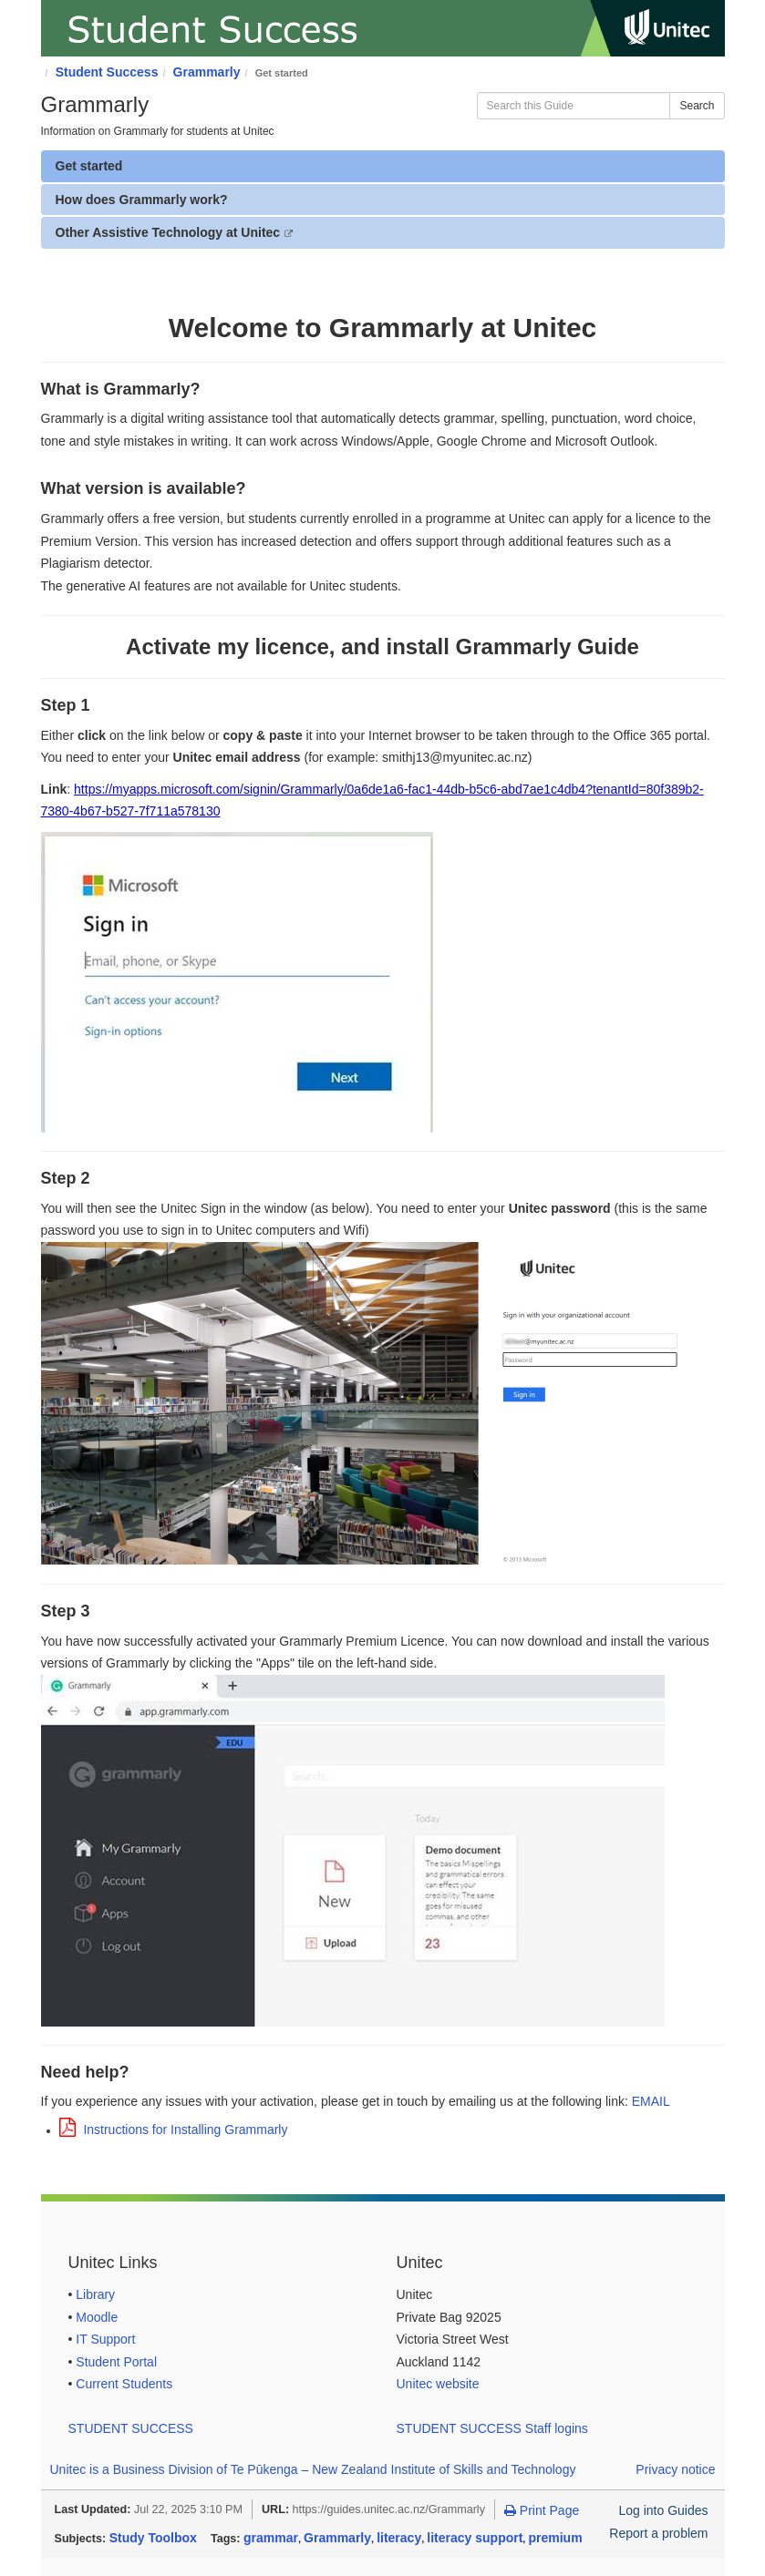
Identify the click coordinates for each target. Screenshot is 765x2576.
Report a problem (658, 2533)
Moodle (97, 2317)
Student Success (107, 72)
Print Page (541, 2510)
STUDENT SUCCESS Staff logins (492, 2428)
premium (555, 2537)
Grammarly (207, 72)
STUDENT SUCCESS (130, 2428)
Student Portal (116, 2362)
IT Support (105, 2339)
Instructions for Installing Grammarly (173, 2129)
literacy (399, 2537)
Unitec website (438, 2383)
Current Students (124, 2383)
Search (696, 105)
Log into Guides (663, 2510)
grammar (270, 2537)
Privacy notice (675, 2469)
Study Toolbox (153, 2537)
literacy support (474, 2537)
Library (95, 2294)
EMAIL (651, 2101)
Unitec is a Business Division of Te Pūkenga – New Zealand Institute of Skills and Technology (313, 2469)
